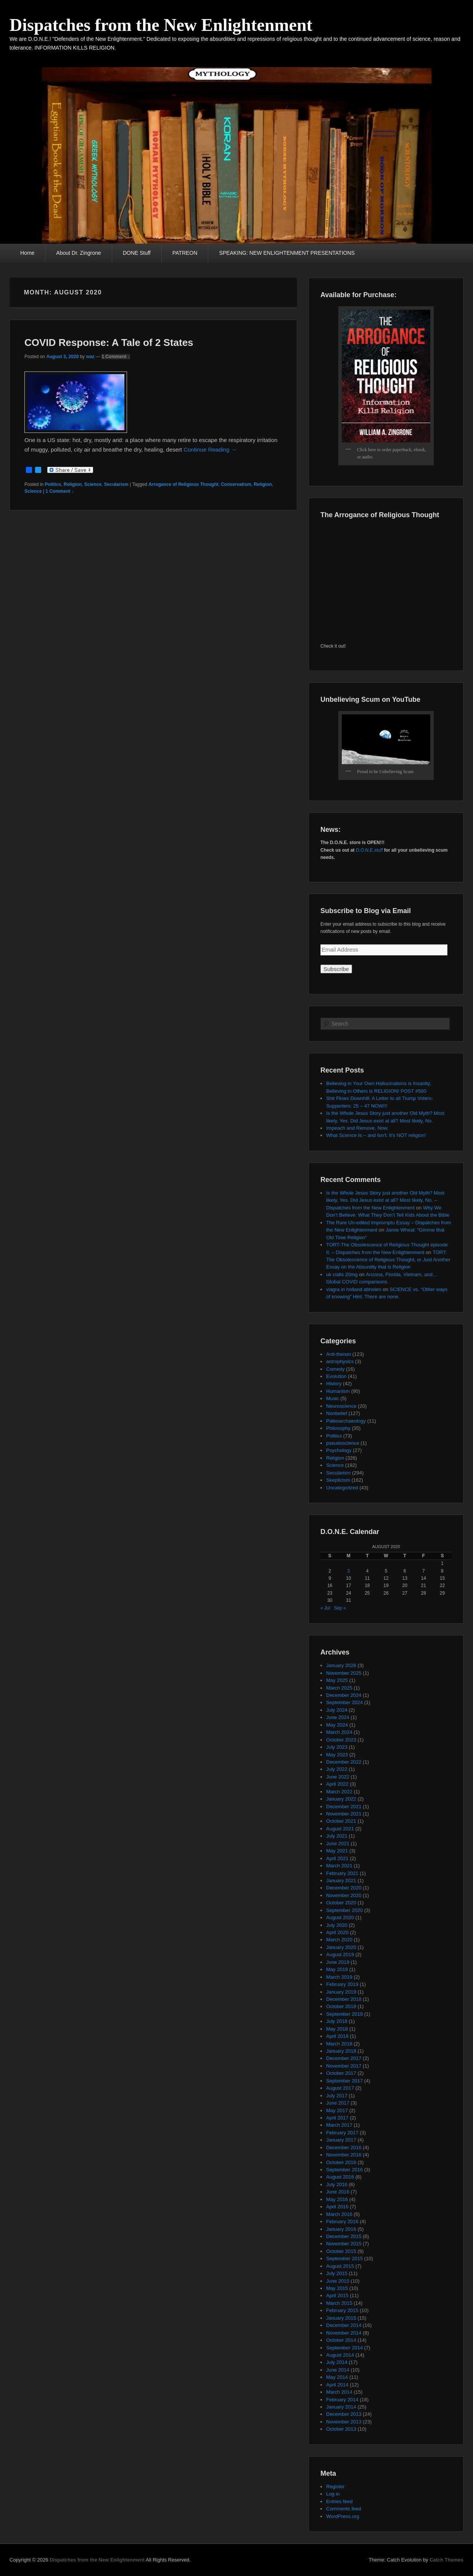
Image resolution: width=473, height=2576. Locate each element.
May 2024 (337, 1725)
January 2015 (341, 2318)
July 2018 (337, 2021)
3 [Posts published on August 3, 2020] (348, 1571)
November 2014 (344, 2333)
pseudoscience (342, 1443)
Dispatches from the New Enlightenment (161, 25)
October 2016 (341, 2162)
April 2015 (337, 2295)
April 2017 (337, 2118)
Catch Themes (446, 2560)
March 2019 (339, 1977)
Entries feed (339, 2501)
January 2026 (341, 1665)
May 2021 (337, 1851)
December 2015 (344, 2236)
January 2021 (341, 1880)
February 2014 (342, 2399)
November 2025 (344, 1673)
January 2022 (341, 1799)
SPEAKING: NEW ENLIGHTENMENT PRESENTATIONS (287, 253)
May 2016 (337, 2199)
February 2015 (342, 2310)
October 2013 (341, 2429)
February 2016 (342, 2221)
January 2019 (341, 1992)
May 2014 (337, 2377)
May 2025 (337, 1680)
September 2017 (344, 2081)
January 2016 (341, 2229)
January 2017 (341, 2140)
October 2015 (341, 2251)
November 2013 (344, 2422)
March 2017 (339, 2125)
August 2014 (340, 2355)
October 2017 (341, 2073)
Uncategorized (342, 1488)
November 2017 (344, 2066)
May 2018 (337, 2029)
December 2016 (344, 2147)
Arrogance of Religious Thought (183, 484)
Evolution (336, 1376)
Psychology (338, 1450)
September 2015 (344, 2258)
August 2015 (340, 2266)
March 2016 (339, 2214)
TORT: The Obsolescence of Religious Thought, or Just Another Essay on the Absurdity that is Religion (388, 1259)
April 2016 (337, 2206)
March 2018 (339, 2044)
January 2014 (341, 2407)
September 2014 (344, 2348)
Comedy (335, 1369)
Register (335, 2486)
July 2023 (337, 1747)
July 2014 (337, 2362)
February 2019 (342, 1984)
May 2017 (337, 2110)
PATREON (185, 253)
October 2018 (341, 2006)
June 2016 (337, 2192)
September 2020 (344, 1910)
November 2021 (344, 1814)
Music (332, 1398)
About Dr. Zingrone (78, 253)
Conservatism (236, 484)
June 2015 (337, 2281)
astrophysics (340, 1361)
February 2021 (342, 1873)
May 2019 (337, 1969)
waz (90, 356)
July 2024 (337, 1710)
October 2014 (341, 2340)
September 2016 (344, 2169)
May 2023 (337, 1755)
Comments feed (343, 2509)
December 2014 (344, 2325)
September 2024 (344, 1702)
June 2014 (337, 2370)
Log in (332, 2494)
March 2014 (339, 2392)
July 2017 (337, 2095)
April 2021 (337, 1858)
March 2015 (339, 2303)
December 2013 (344, 2414)
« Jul (325, 1608)
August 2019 (340, 1954)
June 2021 (337, 1843)
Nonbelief (336, 1413)
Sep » (340, 1608)
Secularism (116, 484)
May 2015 (337, 2288)
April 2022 (337, 1784)
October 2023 (341, 1740)
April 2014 (337, 2385)
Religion (73, 484)
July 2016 (337, 2184)
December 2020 (344, 1888)
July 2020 (337, 1925)
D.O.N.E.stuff (369, 850)
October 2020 (341, 1902)
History (333, 1383)
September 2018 (344, 2014)
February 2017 (342, 2132)
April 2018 (337, 2036)
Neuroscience (341, 1406)
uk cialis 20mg (341, 1274)
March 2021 (339, 1865)
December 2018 (344, 1999)
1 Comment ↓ (115, 356)
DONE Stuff (137, 253)
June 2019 (337, 1962)
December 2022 (344, 1762)
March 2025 (339, 1688)
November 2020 (344, 1895)
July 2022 (337, 1769)
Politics (53, 484)
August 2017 (340, 2088)
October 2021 (341, 1821)
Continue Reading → (209, 449)
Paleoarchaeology (346, 1421)
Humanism (338, 1391)
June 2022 (337, 1777)
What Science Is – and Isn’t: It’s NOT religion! (376, 1135)
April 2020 (337, 1932)
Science (92, 484)
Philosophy (338, 1428)
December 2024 (344, 1695)
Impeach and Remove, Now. (357, 1128)
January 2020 (341, 1947)
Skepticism (338, 1480)
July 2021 (337, 1836)
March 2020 (339, 1939)
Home (27, 253)
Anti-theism (338, 1354)
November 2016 (344, 2155)
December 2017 (344, 2058)
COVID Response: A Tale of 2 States (108, 342)
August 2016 (340, 2177)
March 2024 (339, 1732)
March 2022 (339, 1792)
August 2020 (340, 1917)
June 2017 (337, 2103)
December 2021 (344, 1806)
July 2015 (337, 2273)
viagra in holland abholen (353, 1289)
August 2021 (340, 1829)
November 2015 (344, 2243)
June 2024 (337, 1717)
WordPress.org (342, 2516)
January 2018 (341, 2051)
